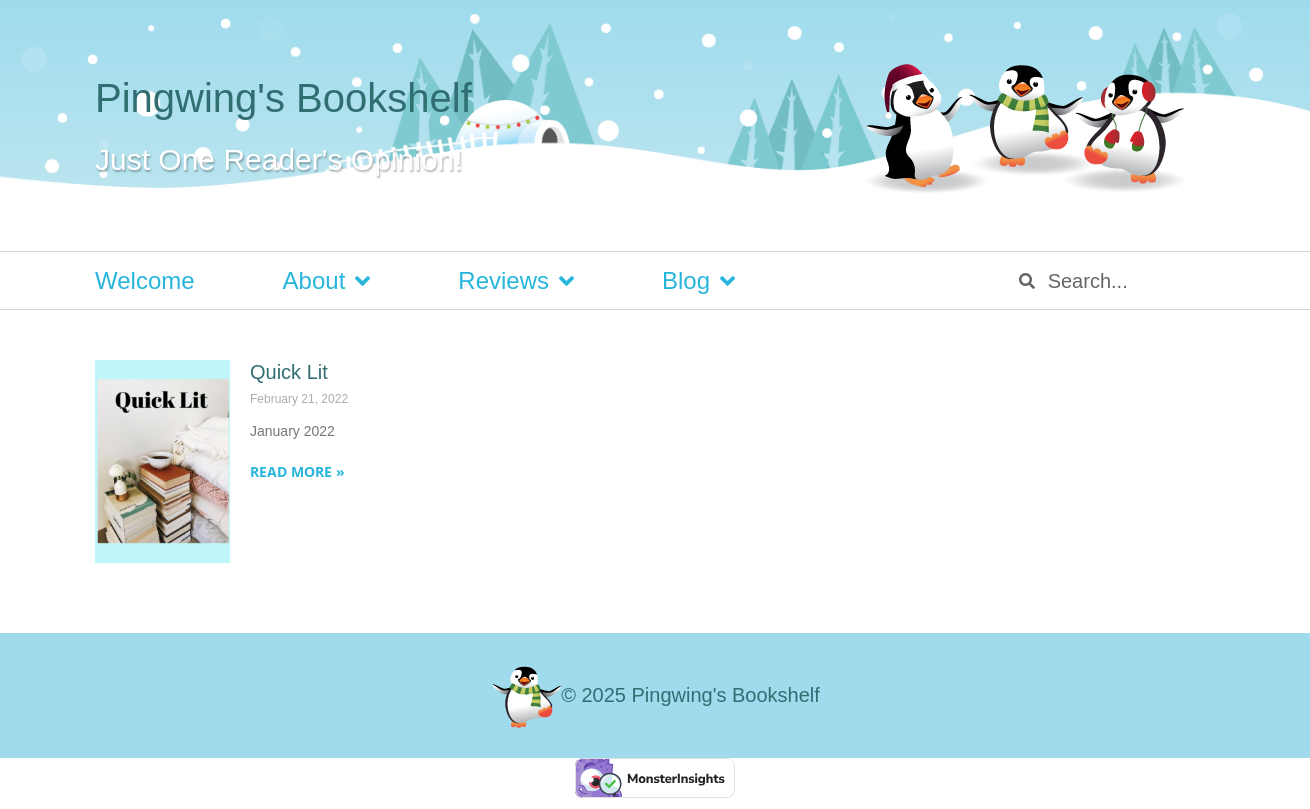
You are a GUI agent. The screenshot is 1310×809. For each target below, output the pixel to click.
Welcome (145, 280)
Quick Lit (289, 372)
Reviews (516, 281)
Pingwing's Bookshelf (283, 98)
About (327, 281)
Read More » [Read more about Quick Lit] (297, 471)
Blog (698, 281)
